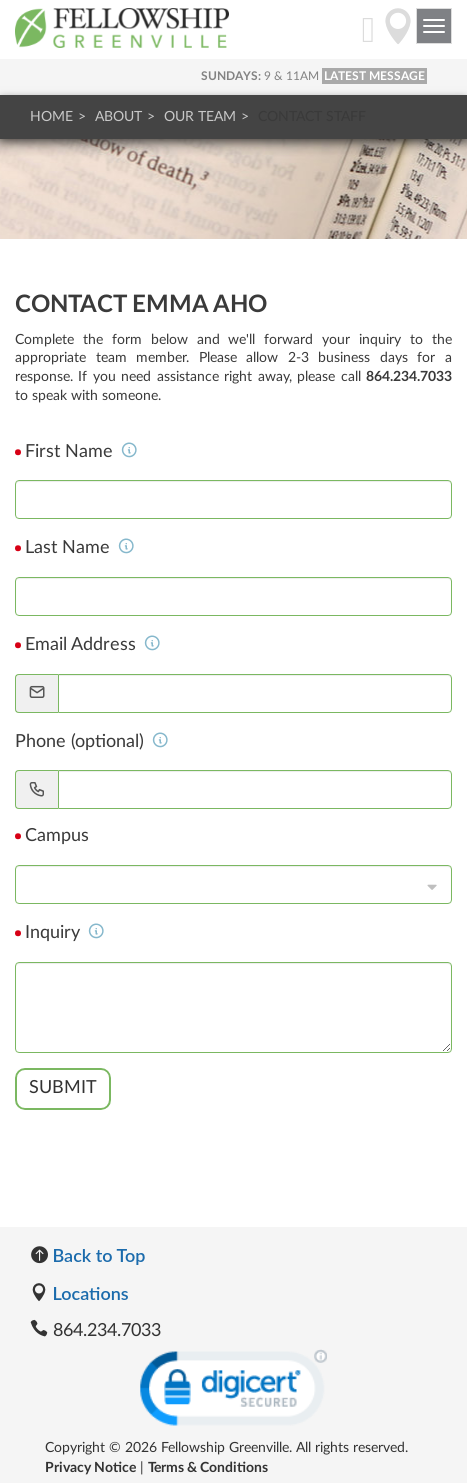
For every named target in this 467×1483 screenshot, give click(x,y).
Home (51, 117)
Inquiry (65, 933)
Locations (79, 1293)
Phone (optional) (92, 742)
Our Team (200, 117)
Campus (57, 836)
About (118, 117)
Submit (63, 1088)
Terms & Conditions (208, 1468)
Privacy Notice (90, 1468)
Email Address (93, 645)
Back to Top (87, 1255)
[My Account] (368, 37)
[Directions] (398, 37)
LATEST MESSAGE (374, 76)
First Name (81, 452)
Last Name (80, 548)
